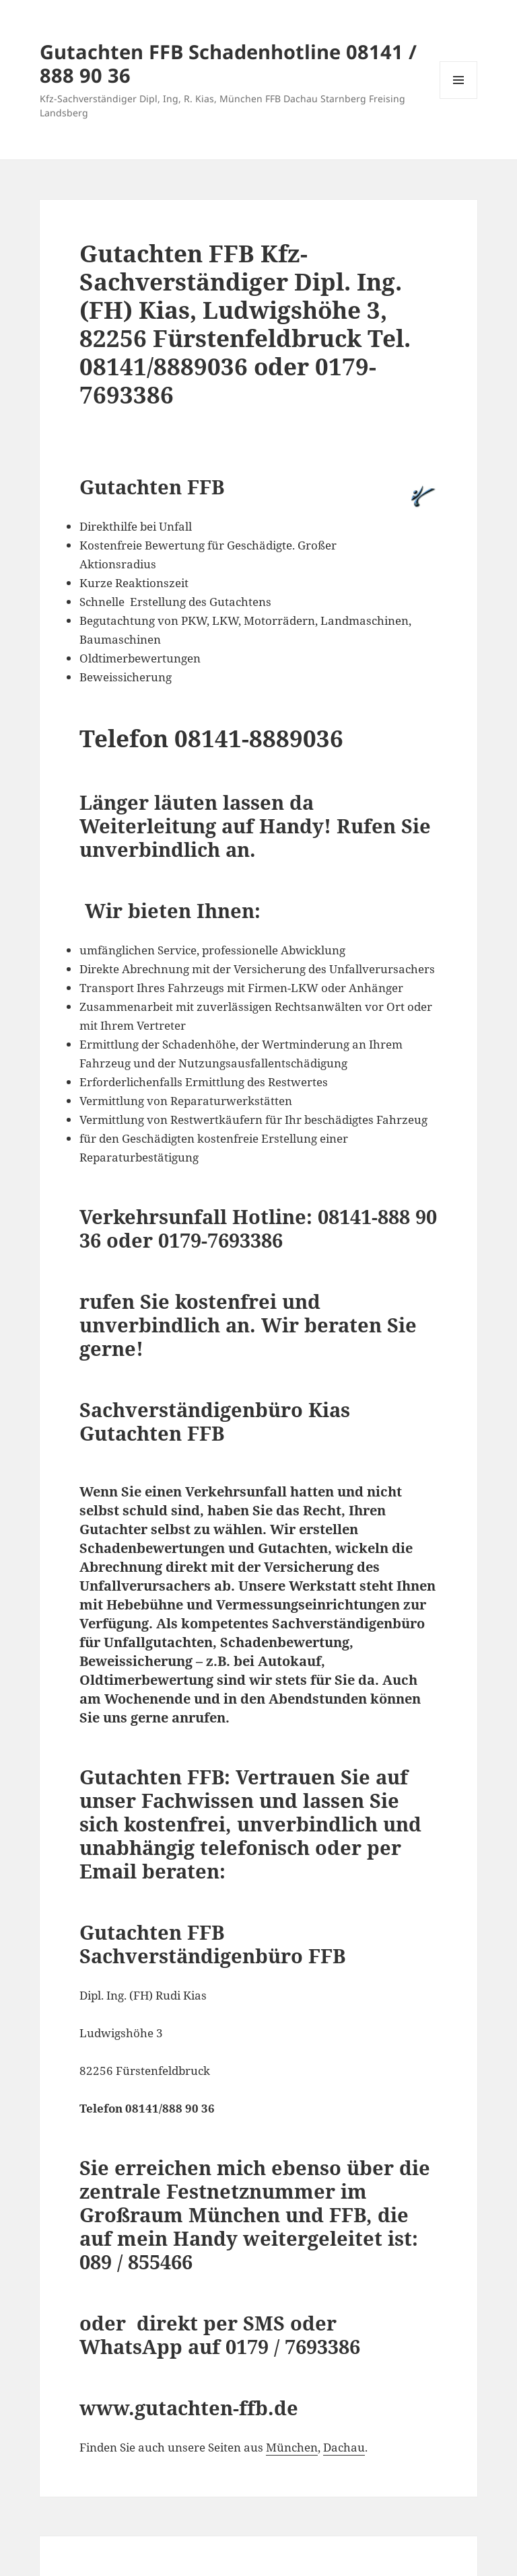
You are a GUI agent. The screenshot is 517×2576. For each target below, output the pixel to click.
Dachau (344, 2447)
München (292, 2447)
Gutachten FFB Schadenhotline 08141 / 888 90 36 (228, 63)
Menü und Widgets (458, 98)
